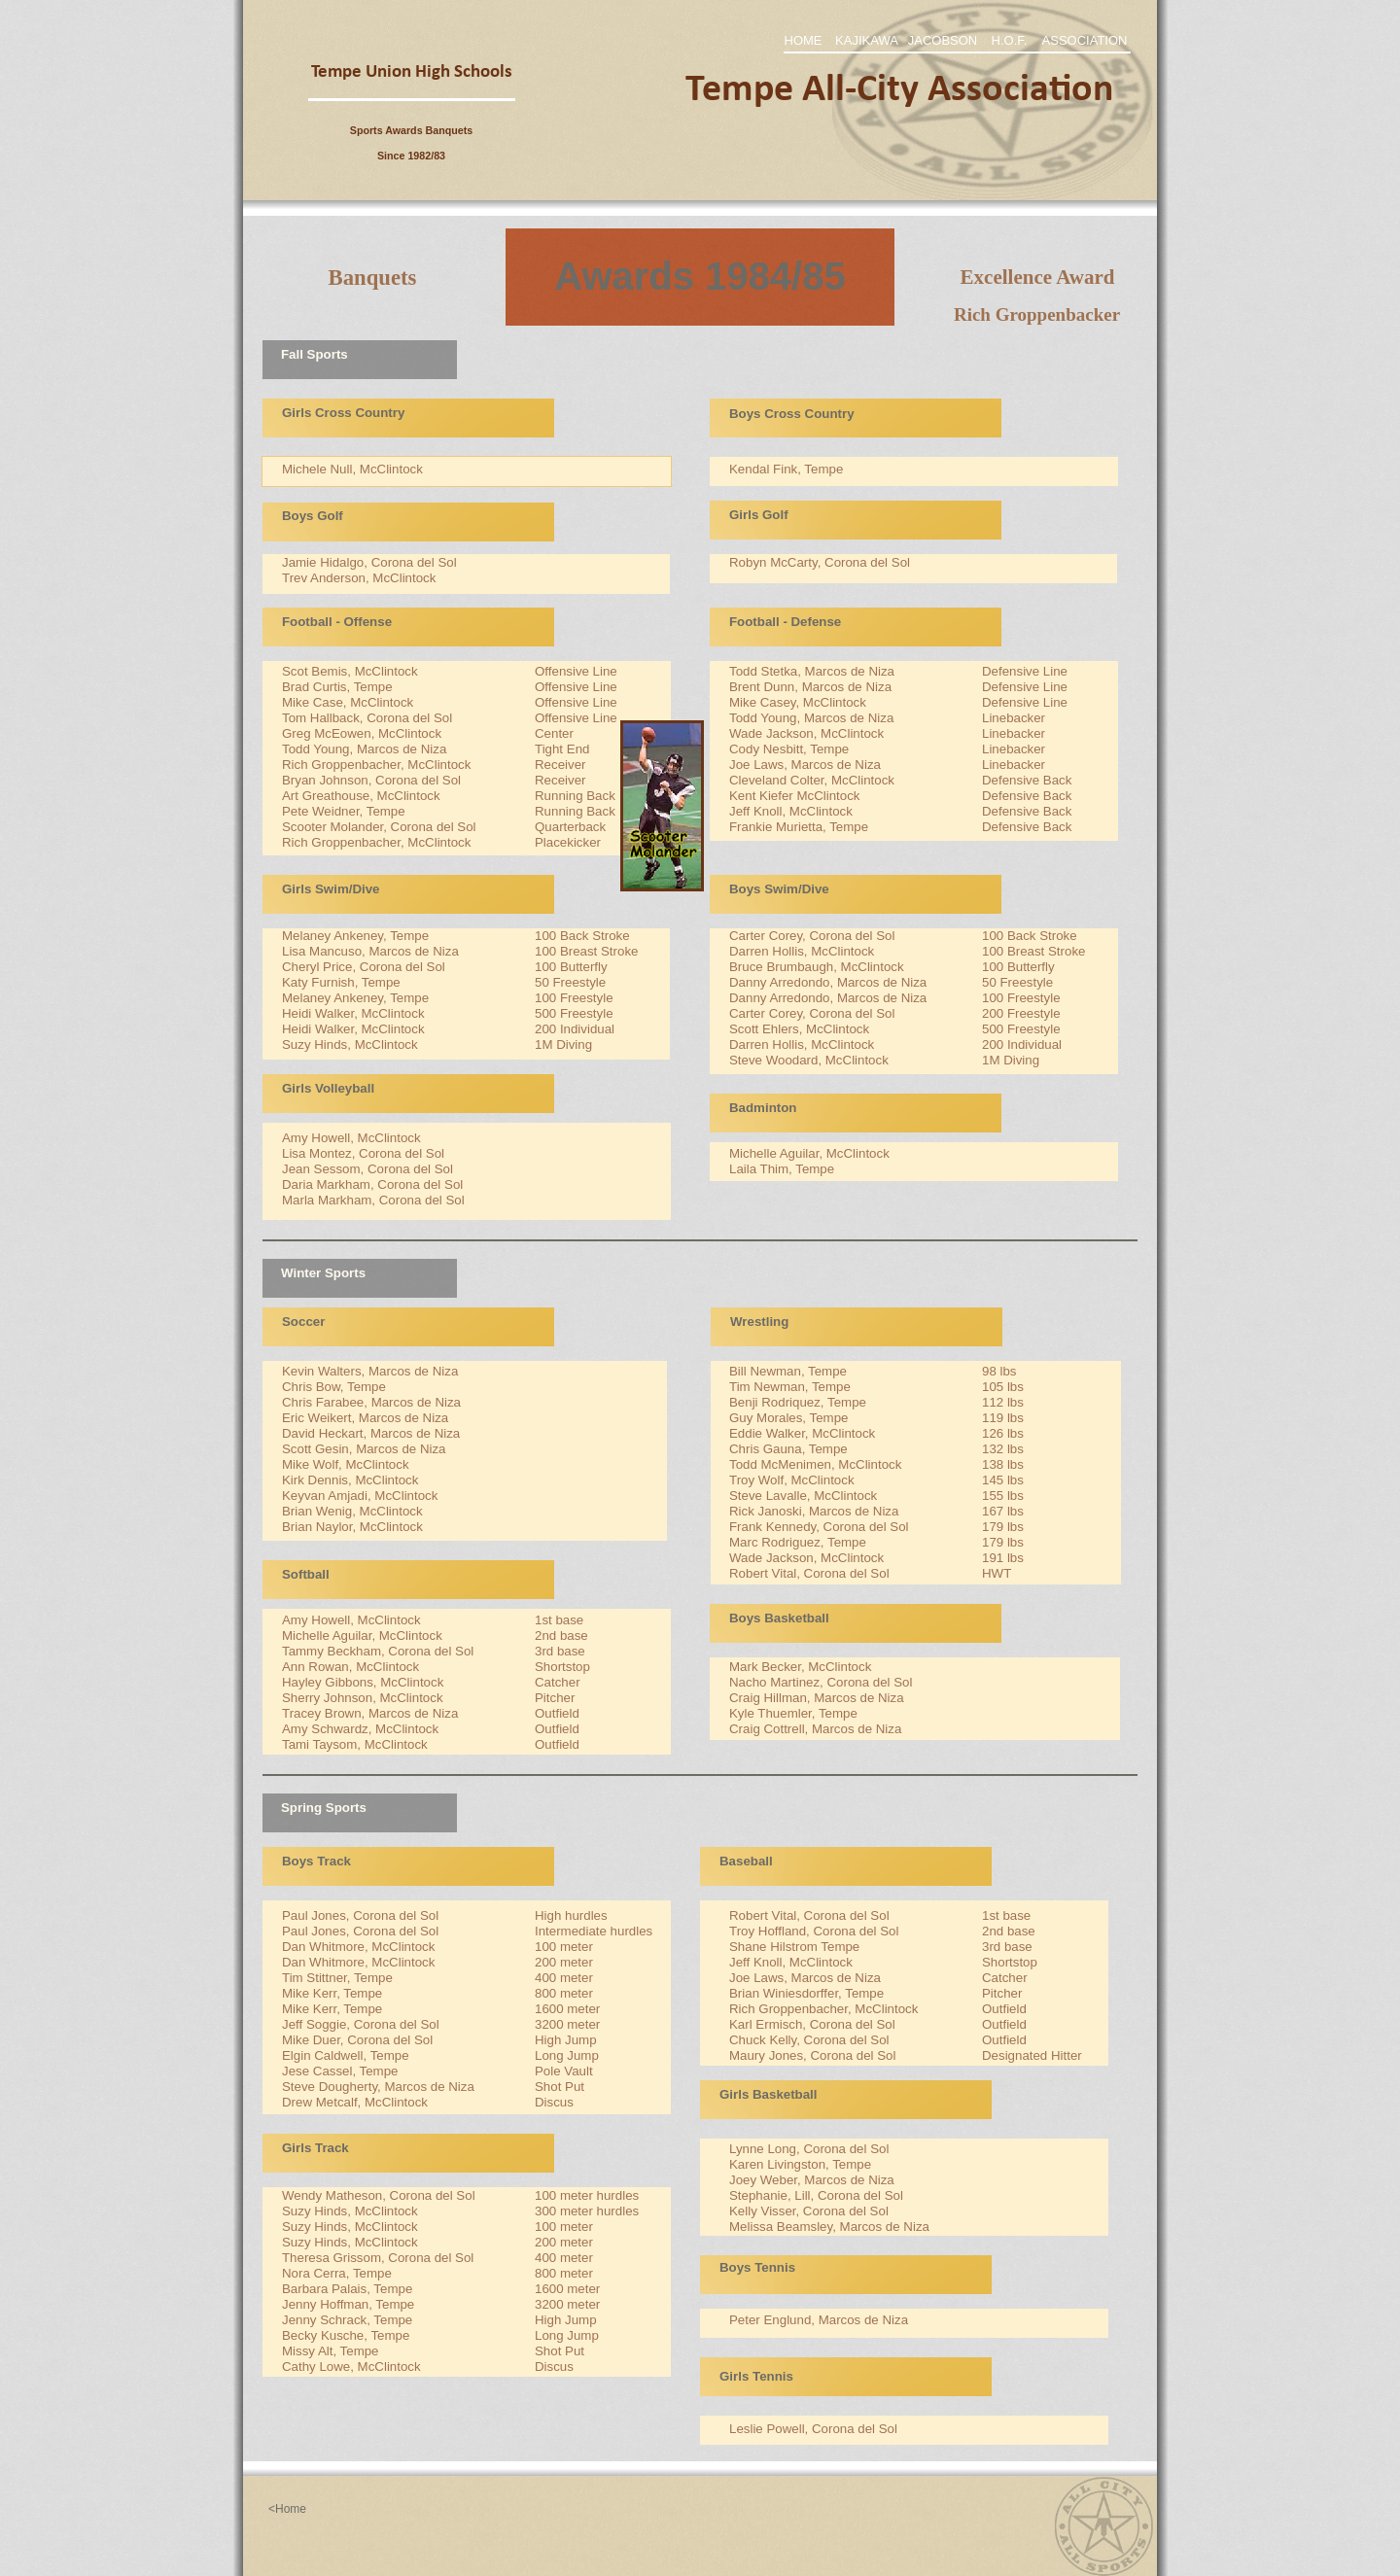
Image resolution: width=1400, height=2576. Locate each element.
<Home (287, 2509)
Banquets (373, 277)
